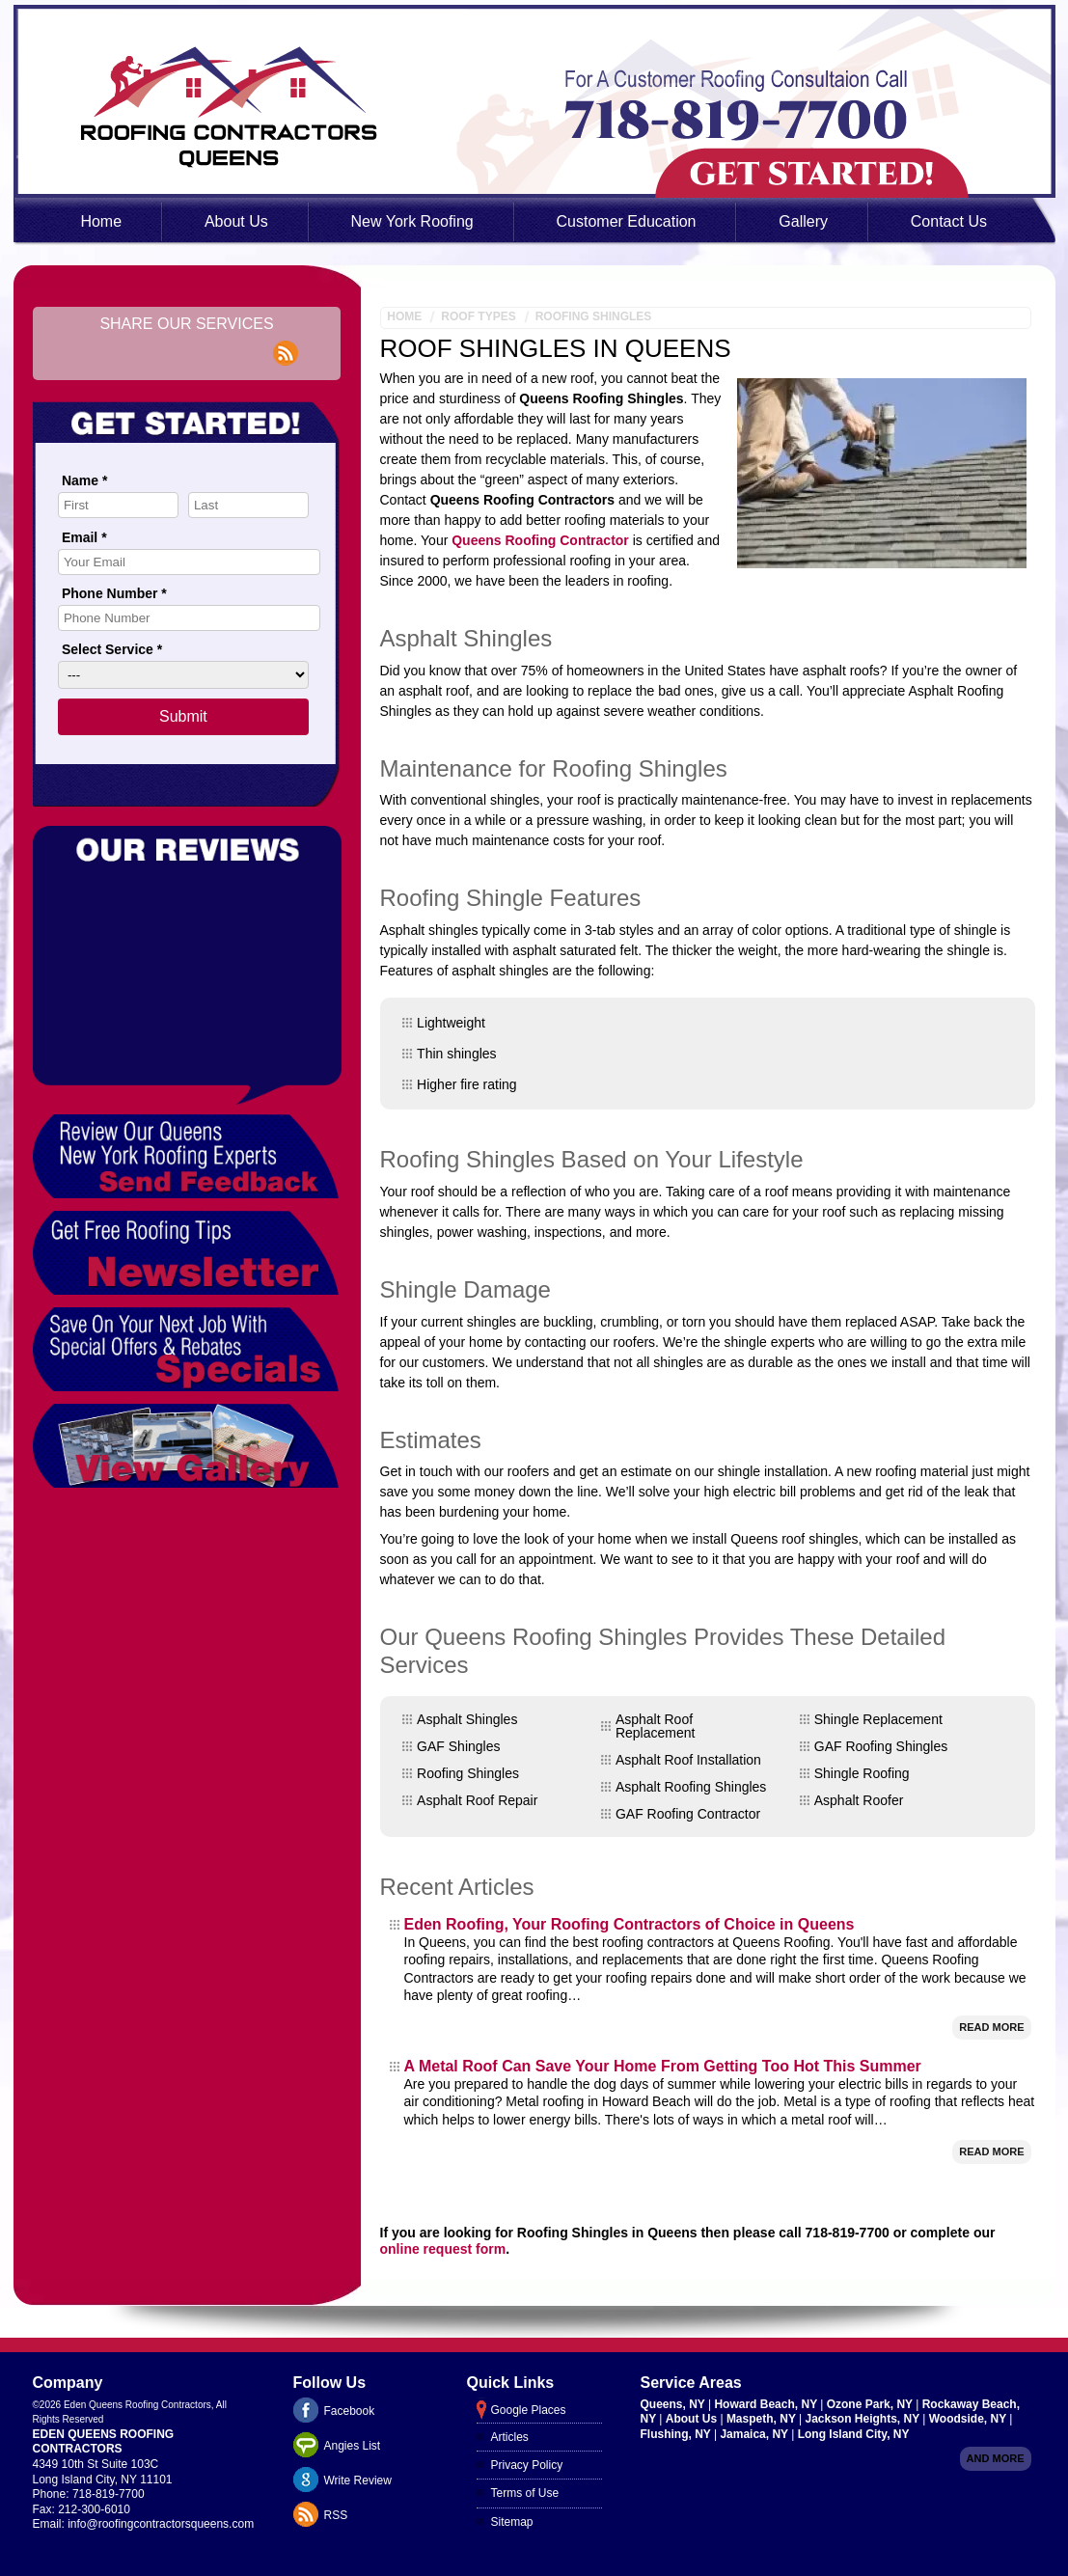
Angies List (352, 2446)
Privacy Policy (527, 2465)
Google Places (528, 2410)
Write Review (358, 2480)
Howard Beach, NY (767, 2404)
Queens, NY (674, 2404)
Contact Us (949, 221)
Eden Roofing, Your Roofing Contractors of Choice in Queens (629, 1924)
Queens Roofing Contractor (540, 540)
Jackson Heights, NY (863, 2418)
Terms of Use (525, 2493)
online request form (443, 2249)
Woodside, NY (969, 2418)
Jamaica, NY (755, 2434)
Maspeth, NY (762, 2418)
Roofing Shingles (593, 316)
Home (101, 221)
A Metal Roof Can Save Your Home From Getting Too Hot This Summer (662, 2066)
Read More (991, 2027)
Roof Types (478, 316)
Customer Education (627, 221)
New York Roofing (412, 221)
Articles (510, 2437)
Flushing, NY (677, 2434)
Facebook (349, 2411)
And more (996, 2458)
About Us (236, 221)
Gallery (803, 221)
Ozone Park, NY (871, 2404)
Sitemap (512, 2522)
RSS (336, 2515)
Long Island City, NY (854, 2434)
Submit (183, 716)
